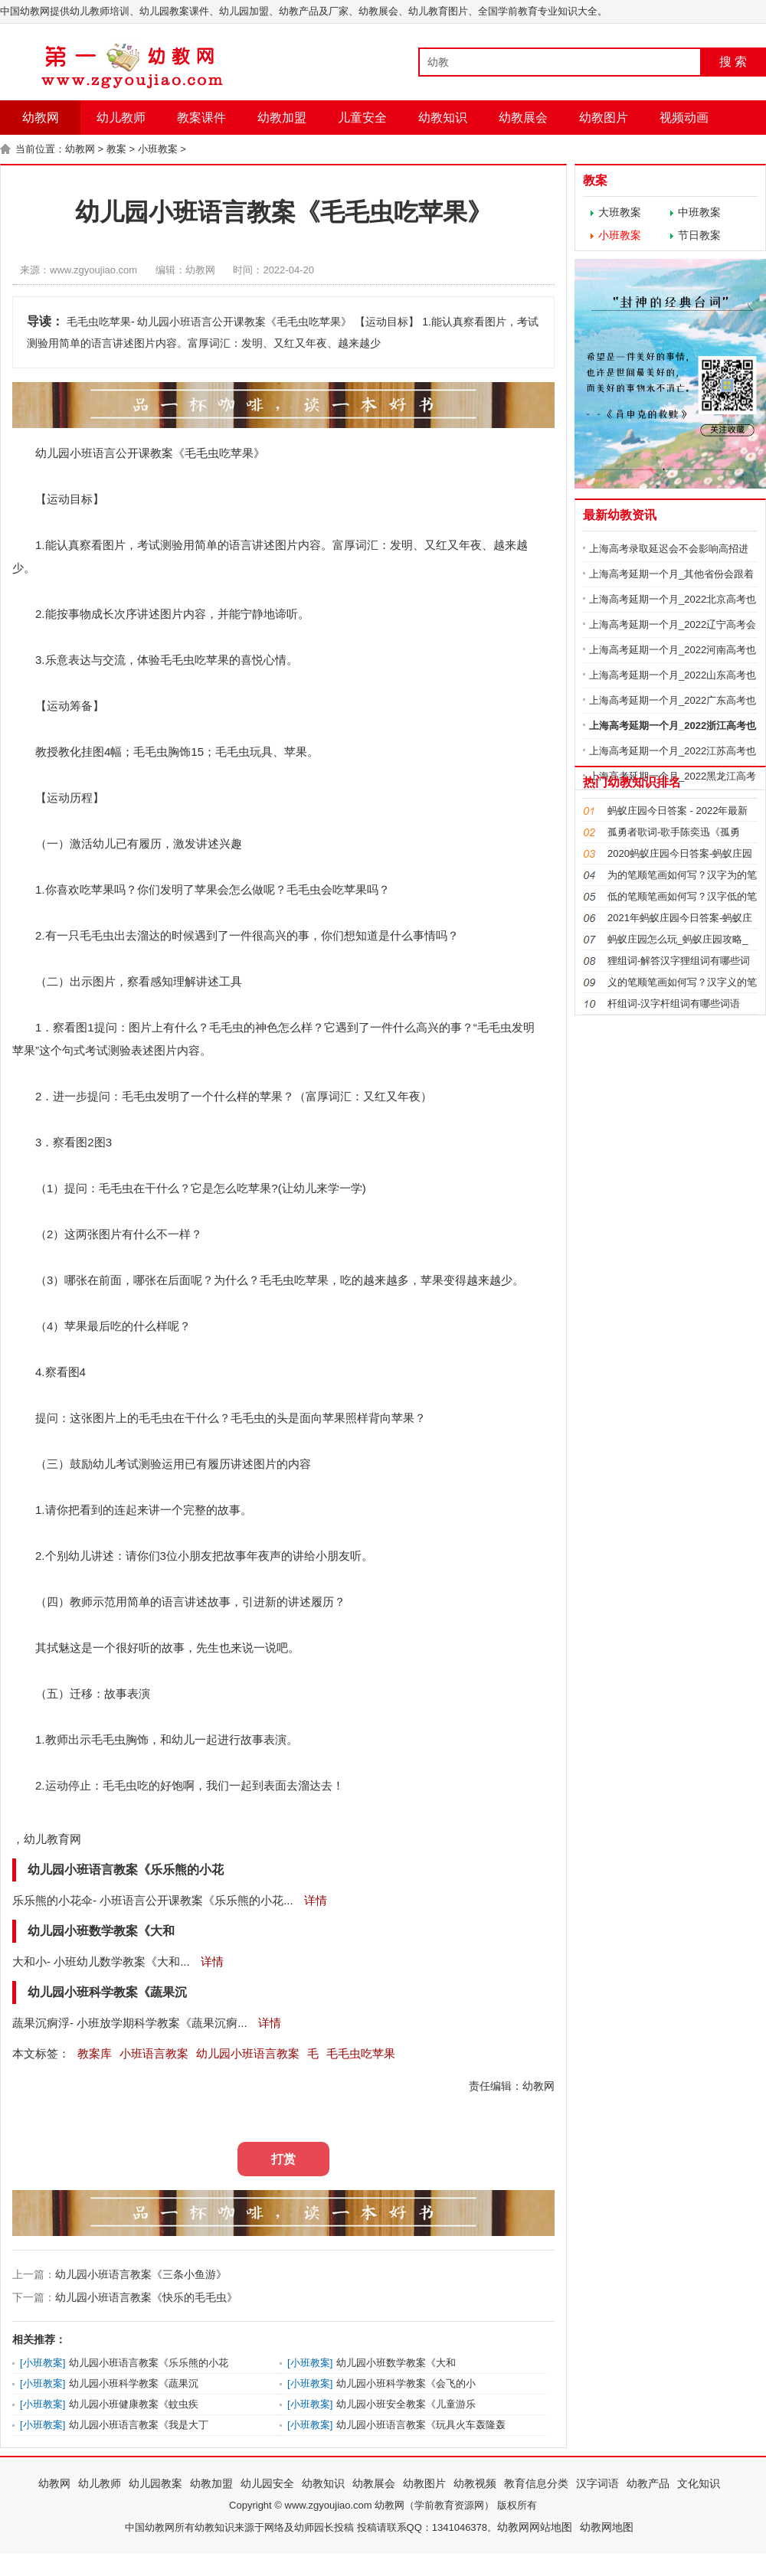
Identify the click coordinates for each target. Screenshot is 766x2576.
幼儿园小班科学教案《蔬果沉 (133, 2383)
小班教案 (158, 149)
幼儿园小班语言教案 (248, 2053)
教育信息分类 (536, 2483)
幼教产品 (648, 2483)
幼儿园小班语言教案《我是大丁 (138, 2425)
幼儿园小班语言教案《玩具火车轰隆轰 (421, 2425)
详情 (314, 1900)
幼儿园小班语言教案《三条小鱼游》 (141, 2274)
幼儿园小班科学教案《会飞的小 (406, 2383)
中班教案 (699, 212)
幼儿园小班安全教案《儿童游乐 (406, 2404)
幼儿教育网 (52, 1838)
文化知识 (698, 2483)
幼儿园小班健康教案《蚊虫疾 (133, 2404)
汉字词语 (597, 2483)
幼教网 (40, 117)
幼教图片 (603, 117)
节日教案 (699, 235)
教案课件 (201, 117)
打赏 (283, 2159)
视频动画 (684, 117)
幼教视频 (474, 2483)
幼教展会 (523, 117)
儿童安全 (362, 117)
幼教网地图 (606, 2527)
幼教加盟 (281, 117)
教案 (116, 149)
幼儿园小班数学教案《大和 (396, 2362)
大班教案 (619, 212)
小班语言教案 (153, 2053)
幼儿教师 (121, 117)
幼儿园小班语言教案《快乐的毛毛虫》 (146, 2297)
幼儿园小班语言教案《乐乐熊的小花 (148, 2362)
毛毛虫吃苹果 (360, 2053)
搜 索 (733, 61)
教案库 (94, 2053)
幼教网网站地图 (534, 2527)
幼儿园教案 (155, 2483)
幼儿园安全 (267, 2483)
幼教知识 (442, 117)
